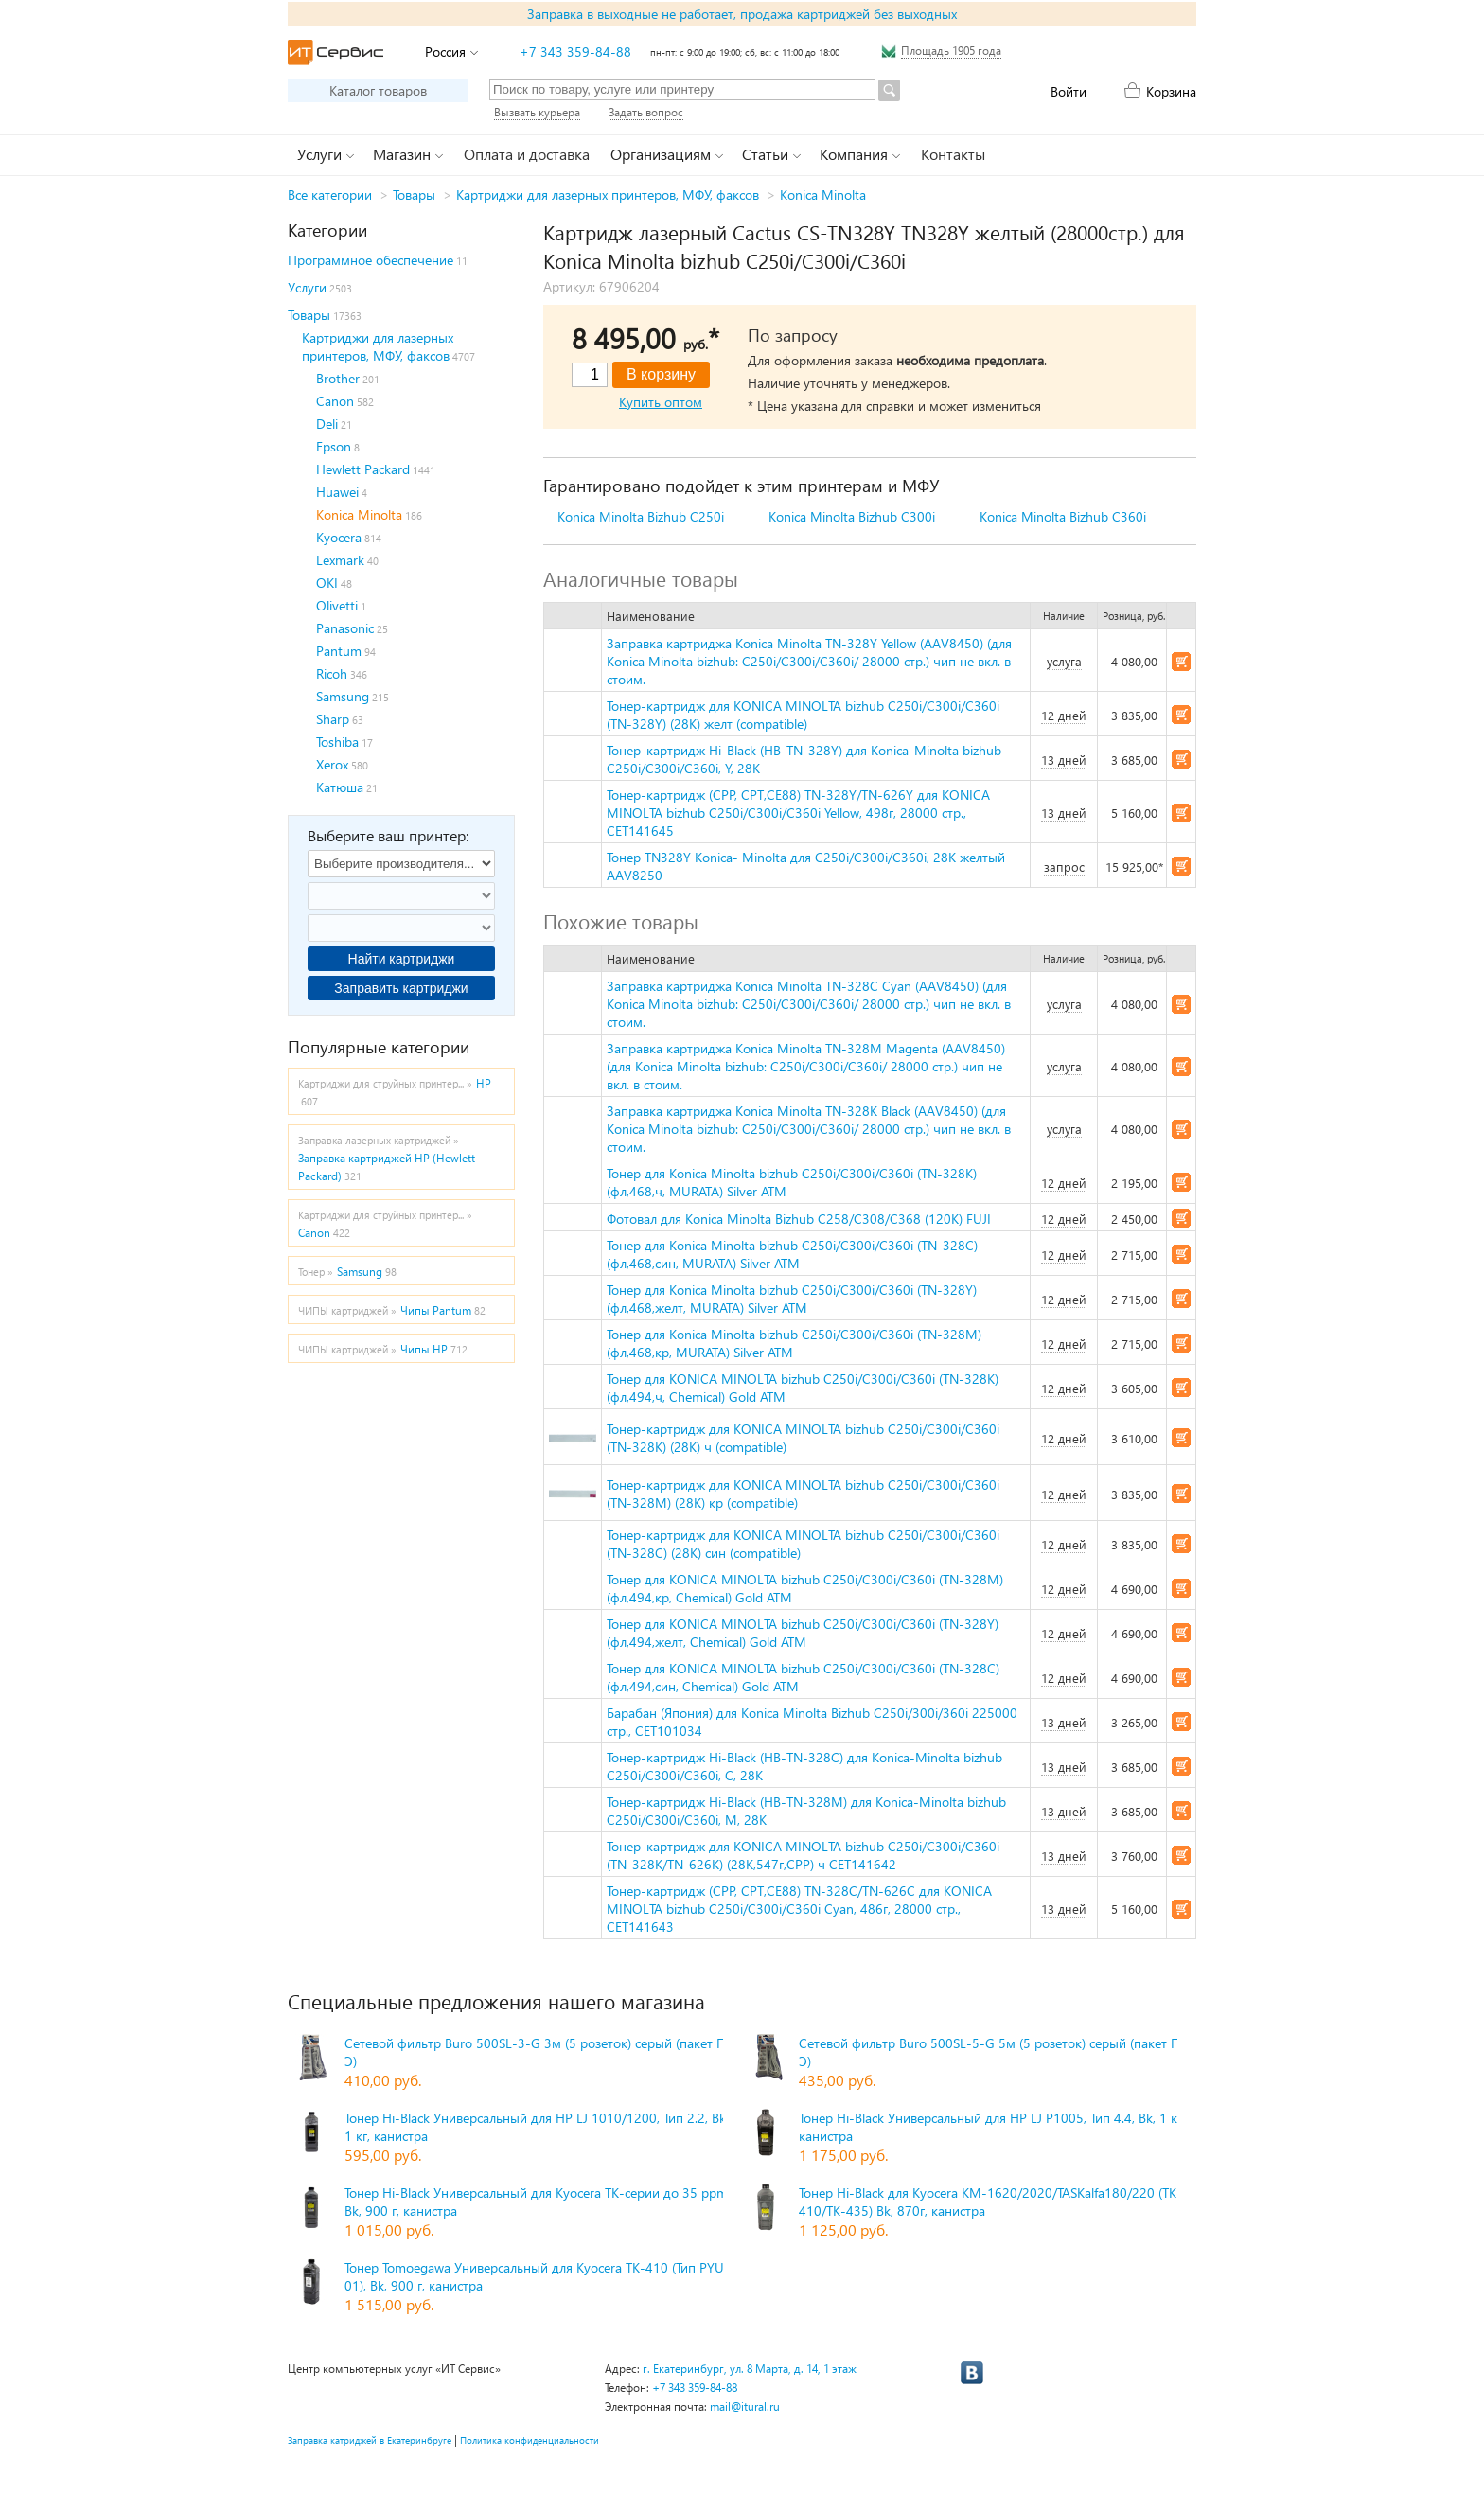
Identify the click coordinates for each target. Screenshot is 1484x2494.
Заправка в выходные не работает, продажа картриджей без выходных (742, 14)
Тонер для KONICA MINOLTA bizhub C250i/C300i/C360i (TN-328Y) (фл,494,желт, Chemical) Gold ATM (802, 1633)
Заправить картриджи (401, 988)
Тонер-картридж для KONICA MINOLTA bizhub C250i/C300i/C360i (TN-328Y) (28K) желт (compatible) (803, 715)
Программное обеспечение (370, 260)
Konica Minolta (823, 194)
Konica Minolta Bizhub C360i (1063, 516)
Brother (338, 378)
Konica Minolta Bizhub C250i (640, 516)
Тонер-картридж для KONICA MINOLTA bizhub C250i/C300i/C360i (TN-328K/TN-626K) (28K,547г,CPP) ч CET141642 (803, 1855)
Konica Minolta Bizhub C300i (851, 516)
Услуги (307, 287)
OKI (327, 583)
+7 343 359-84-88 (575, 52)
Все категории (330, 194)
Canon (335, 401)
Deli (327, 424)
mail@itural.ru (745, 2406)
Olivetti (337, 605)
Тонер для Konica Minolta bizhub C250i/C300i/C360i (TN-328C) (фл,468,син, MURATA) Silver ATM (792, 1254)
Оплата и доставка (527, 154)
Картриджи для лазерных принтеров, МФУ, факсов (607, 194)
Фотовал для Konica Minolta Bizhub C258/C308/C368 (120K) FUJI (799, 1219)
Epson (333, 446)
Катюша (339, 787)
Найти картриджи (401, 958)
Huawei (337, 492)
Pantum (339, 651)
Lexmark (340, 560)
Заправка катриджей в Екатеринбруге (369, 2440)
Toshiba (337, 742)
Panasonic (345, 628)
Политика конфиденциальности (529, 2440)
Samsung (342, 696)
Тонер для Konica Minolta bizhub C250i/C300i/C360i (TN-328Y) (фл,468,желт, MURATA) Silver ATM (792, 1299)
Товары (414, 194)
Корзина (1171, 91)
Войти (1068, 91)
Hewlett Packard (363, 469)
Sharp (332, 719)
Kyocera (339, 537)
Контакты (953, 154)
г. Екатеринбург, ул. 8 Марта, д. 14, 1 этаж (750, 2368)
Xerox (332, 764)
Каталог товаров (378, 90)
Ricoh (331, 673)
